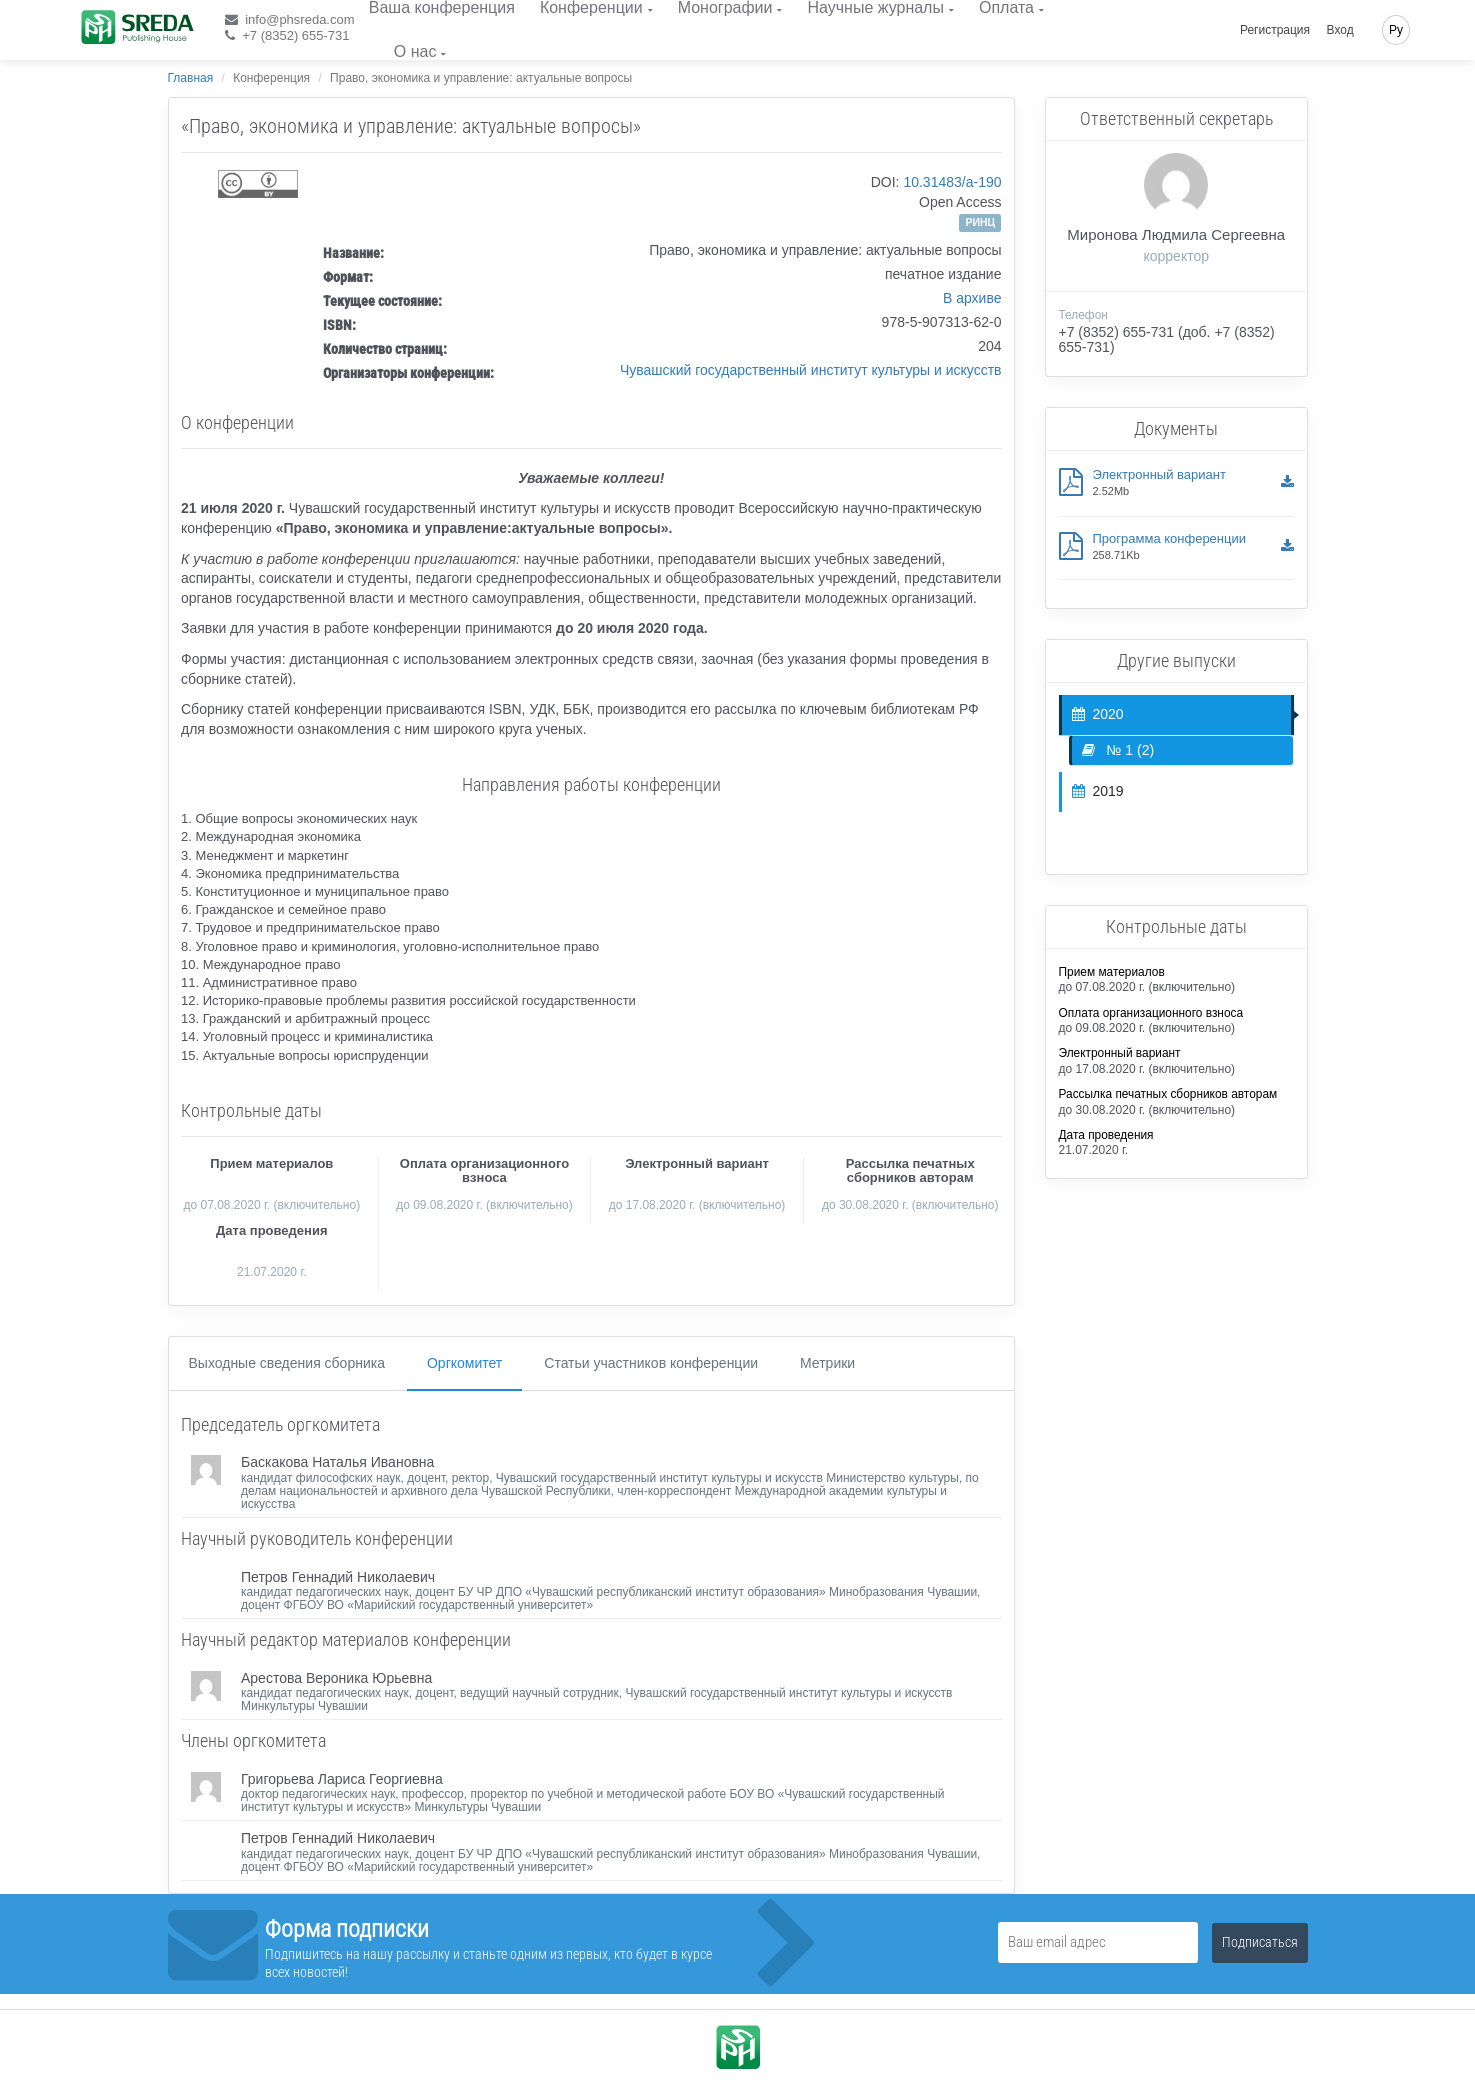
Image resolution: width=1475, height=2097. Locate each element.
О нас (415, 51)
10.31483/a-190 (952, 182)
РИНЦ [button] (980, 222)
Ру (1396, 30)
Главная (191, 78)
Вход (1340, 30)
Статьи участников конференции (651, 1363)
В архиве (972, 298)
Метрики (827, 1363)
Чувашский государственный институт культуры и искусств (811, 370)
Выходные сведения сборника (287, 1363)
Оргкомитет (464, 1363)
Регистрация (1275, 30)
